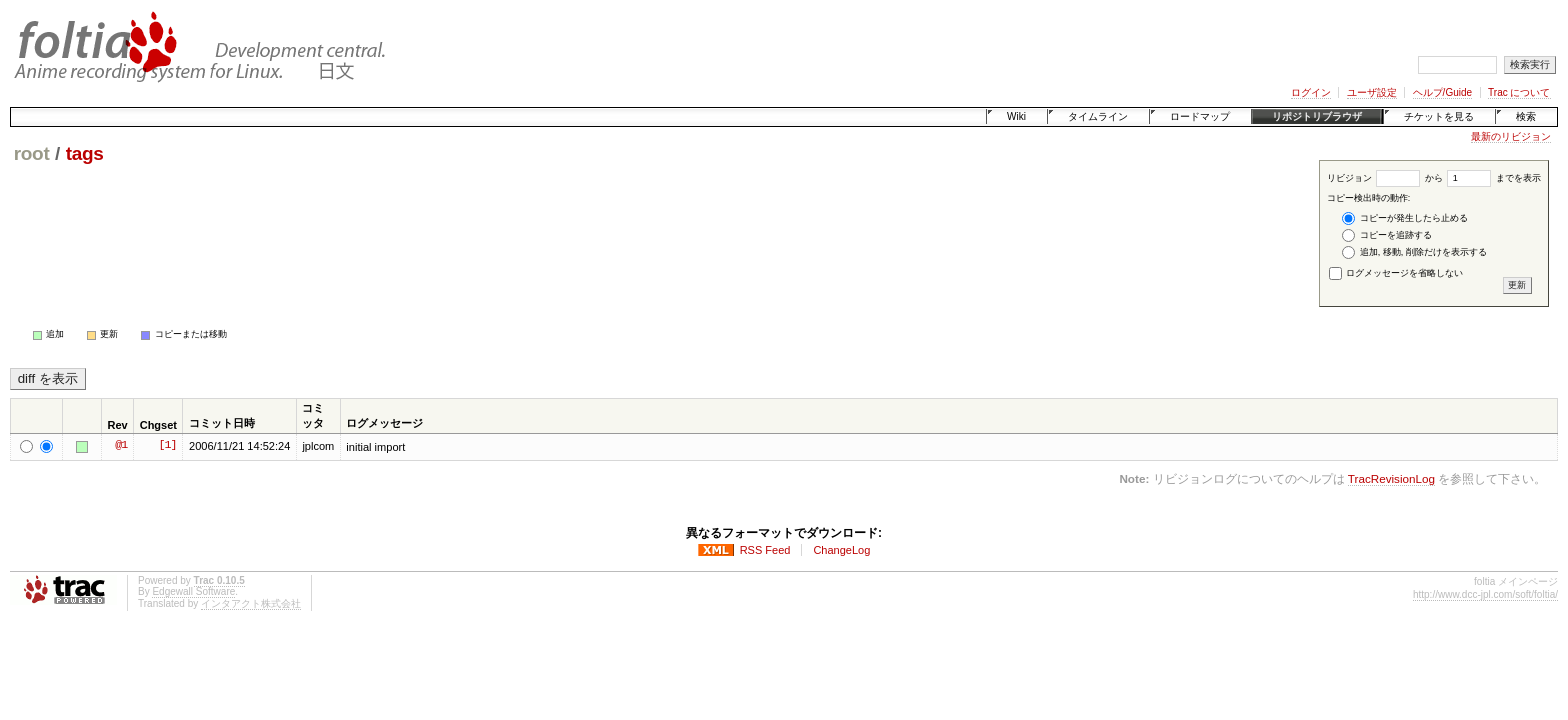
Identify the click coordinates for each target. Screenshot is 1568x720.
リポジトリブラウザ (1317, 116)
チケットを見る (1439, 116)
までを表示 (1494, 178)
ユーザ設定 (1372, 92)
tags (85, 153)
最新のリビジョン (1511, 136)
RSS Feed (765, 550)
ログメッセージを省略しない (1396, 273)
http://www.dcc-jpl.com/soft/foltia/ (1485, 594)
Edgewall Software (193, 591)
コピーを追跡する (1387, 235)
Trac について (1519, 92)
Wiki (1016, 116)
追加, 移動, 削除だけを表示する (1414, 252)
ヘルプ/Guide (1442, 92)
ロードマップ (1200, 116)
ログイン (1311, 92)
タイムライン (1098, 116)
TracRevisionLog (1391, 478)
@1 (121, 446)
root (32, 153)
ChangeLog (841, 550)
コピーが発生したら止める (1405, 218)
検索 (1526, 116)
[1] (167, 446)
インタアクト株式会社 (251, 603)
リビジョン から (1385, 178)
